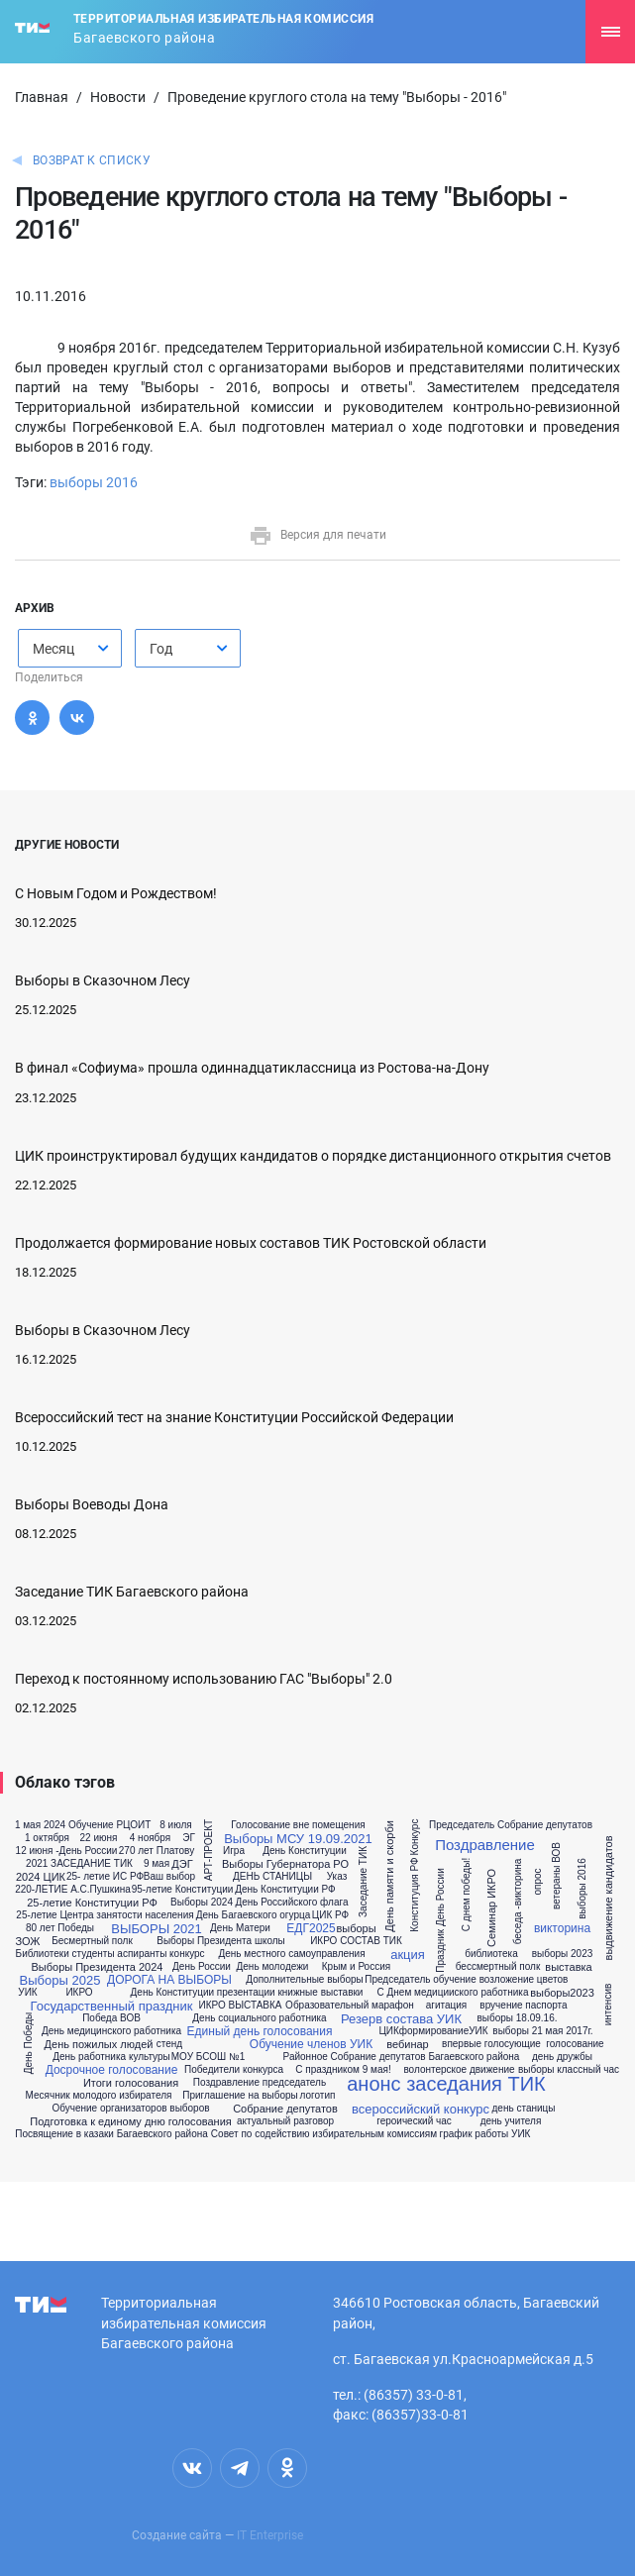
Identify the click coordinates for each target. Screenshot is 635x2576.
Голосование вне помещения (298, 1825)
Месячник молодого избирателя (99, 2096)
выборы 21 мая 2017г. (542, 2031)
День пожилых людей (99, 2044)
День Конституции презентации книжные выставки (247, 1993)
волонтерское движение (458, 2070)
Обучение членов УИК (311, 2044)
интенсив (608, 2005)
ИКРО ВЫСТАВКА (239, 2005)
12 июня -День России (67, 1851)
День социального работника (259, 2018)
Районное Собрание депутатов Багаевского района (401, 2057)
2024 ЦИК (40, 1877)
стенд (169, 2044)
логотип (318, 2096)
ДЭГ (181, 1864)
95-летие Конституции (183, 1890)
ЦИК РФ (330, 1915)
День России (201, 1967)
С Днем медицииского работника (453, 1993)
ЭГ (188, 1838)
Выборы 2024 (201, 1902)
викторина (562, 1928)
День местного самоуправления (291, 1954)
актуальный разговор (285, 2121)
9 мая (156, 1864)
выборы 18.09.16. (516, 2018)
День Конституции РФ (285, 1890)
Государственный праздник (112, 2006)
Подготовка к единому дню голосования (131, 2121)
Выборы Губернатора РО (285, 1864)
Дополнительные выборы (304, 1980)
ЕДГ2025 (310, 1928)
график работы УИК (485, 2134)
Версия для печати (317, 535)
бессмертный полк (498, 1967)
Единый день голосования (260, 2031)
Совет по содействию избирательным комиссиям (324, 2134)
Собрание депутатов (285, 2109)
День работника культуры (111, 2057)
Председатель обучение (420, 1980)
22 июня (99, 1838)
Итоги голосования (130, 2083)
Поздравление (485, 1844)
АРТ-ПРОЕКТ (209, 1850)
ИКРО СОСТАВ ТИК (356, 1941)
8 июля (175, 1825)
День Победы (29, 2043)
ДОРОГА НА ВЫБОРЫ (169, 1980)
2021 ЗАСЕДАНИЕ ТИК (79, 1864)
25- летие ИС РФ (105, 1877)
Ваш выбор (169, 1877)
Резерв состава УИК (401, 2018)
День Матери (240, 1928)
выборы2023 (562, 1993)
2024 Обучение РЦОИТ (97, 1825)
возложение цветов (524, 1980)
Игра (234, 1851)
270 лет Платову (156, 1851)
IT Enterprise (270, 2535)
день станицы (524, 2108)
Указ (337, 1877)
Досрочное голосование (112, 2070)
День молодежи (273, 1967)
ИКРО (78, 1993)
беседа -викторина (518, 1902)
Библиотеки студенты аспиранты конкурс (110, 1954)
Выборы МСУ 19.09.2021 (298, 1838)
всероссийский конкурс (420, 2109)
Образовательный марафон (349, 2005)
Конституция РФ (415, 1895)
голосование (574, 2044)
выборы (355, 1928)
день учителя (511, 2121)
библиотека (491, 1954)
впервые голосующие (491, 2044)
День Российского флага (291, 1902)
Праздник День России (441, 1921)
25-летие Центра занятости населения (104, 1915)
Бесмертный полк (92, 1941)
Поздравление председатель (259, 2083)
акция (407, 1954)
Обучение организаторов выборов (130, 2108)
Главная (41, 97)
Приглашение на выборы (240, 2096)
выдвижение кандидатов (608, 1898)
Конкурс (415, 1837)
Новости (118, 97)
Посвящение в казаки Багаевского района (111, 2134)
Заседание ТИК (364, 1882)
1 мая (28, 1825)
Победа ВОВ (111, 2018)
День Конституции (305, 1851)
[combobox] (70, 648)
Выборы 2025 (60, 1980)
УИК (27, 1993)
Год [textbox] (161, 649)
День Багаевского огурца (253, 1915)
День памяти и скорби (389, 1876)
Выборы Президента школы (221, 1941)
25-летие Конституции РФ (92, 1903)
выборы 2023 (562, 1954)
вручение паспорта (523, 2005)
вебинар (407, 2044)
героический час (414, 2121)
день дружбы (562, 2057)
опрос (537, 1882)
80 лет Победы (60, 1928)
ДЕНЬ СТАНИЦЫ (272, 1877)
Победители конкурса (233, 2070)
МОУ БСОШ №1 (208, 2057)
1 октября (47, 1838)
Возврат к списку (92, 160)
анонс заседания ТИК (446, 2084)
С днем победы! (467, 1894)
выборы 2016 (94, 482)
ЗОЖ (28, 1941)
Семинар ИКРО (492, 1908)
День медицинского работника (111, 2031)
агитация (447, 2005)
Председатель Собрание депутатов (510, 1825)
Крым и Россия (356, 1967)
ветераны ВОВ (557, 1875)
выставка (568, 1967)
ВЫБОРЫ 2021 (156, 1928)
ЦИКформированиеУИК (432, 2031)
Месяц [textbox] (53, 649)
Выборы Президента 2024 (96, 1967)
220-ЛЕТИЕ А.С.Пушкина (73, 1890)
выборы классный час (568, 2070)
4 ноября (150, 1838)
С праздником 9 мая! (342, 2070)
